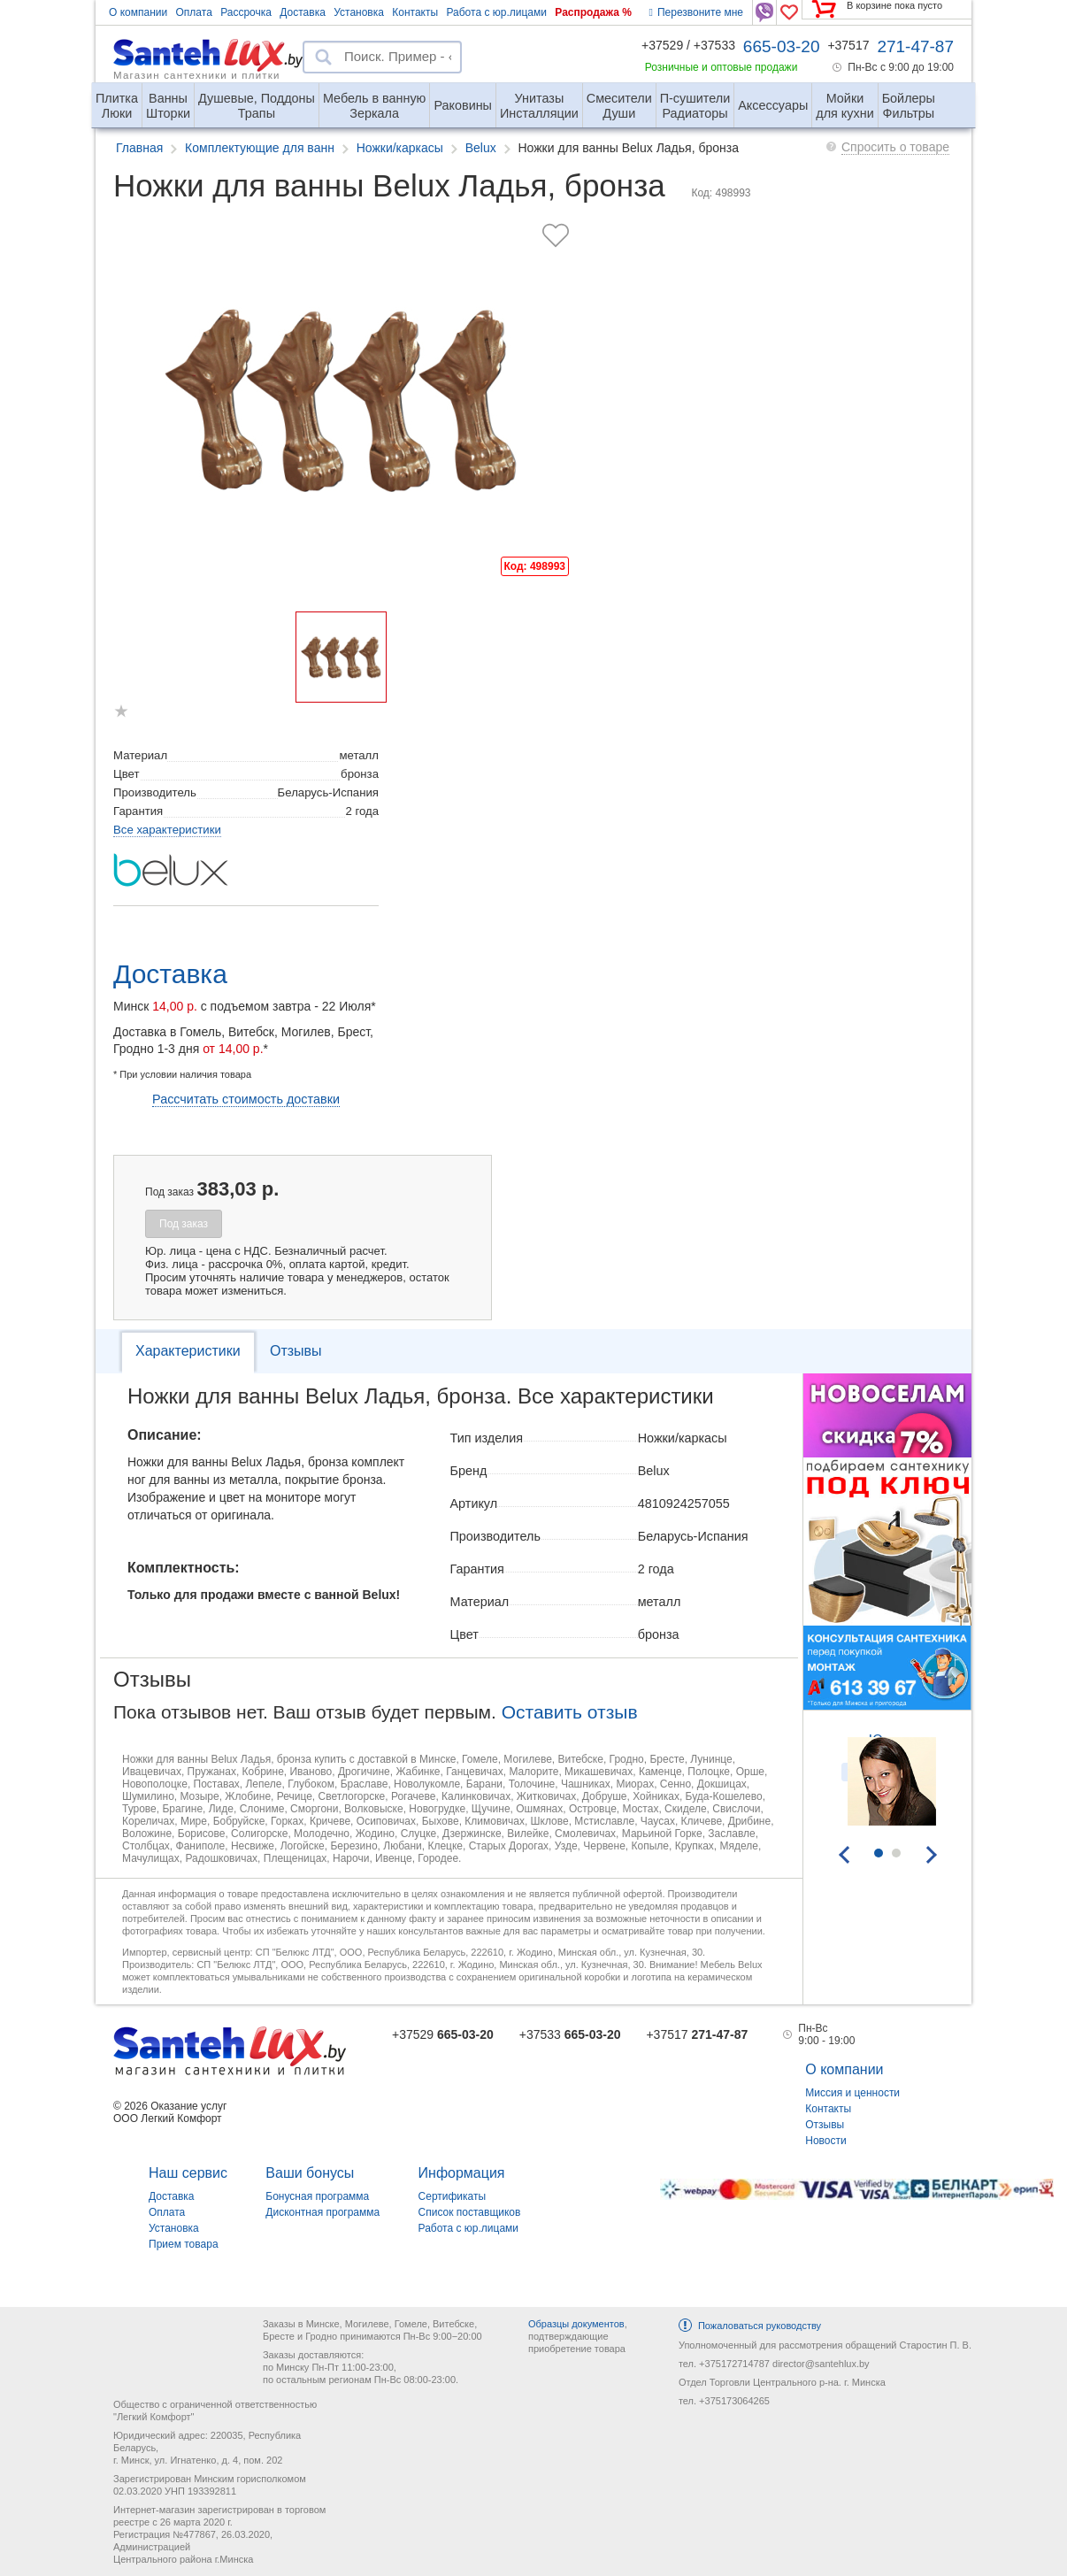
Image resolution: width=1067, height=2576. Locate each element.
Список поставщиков (469, 2212)
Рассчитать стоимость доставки (246, 1099)
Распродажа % (593, 12)
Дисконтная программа (322, 2212)
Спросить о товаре (895, 147)
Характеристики (188, 1350)
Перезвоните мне (696, 12)
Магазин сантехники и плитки (196, 74)
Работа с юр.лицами (496, 12)
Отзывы (296, 1350)
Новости (825, 2140)
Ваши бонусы (309, 2172)
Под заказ (183, 1224)
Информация (461, 2172)
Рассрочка (246, 12)
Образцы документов (576, 2323)
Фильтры (908, 98)
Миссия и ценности (852, 2093)
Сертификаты (452, 2196)
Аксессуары (773, 105)
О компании (138, 12)
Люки (117, 98)
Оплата (194, 12)
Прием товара (184, 2244)
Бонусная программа (317, 2196)
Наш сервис (188, 2172)
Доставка (303, 12)
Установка (359, 12)
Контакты (415, 12)
